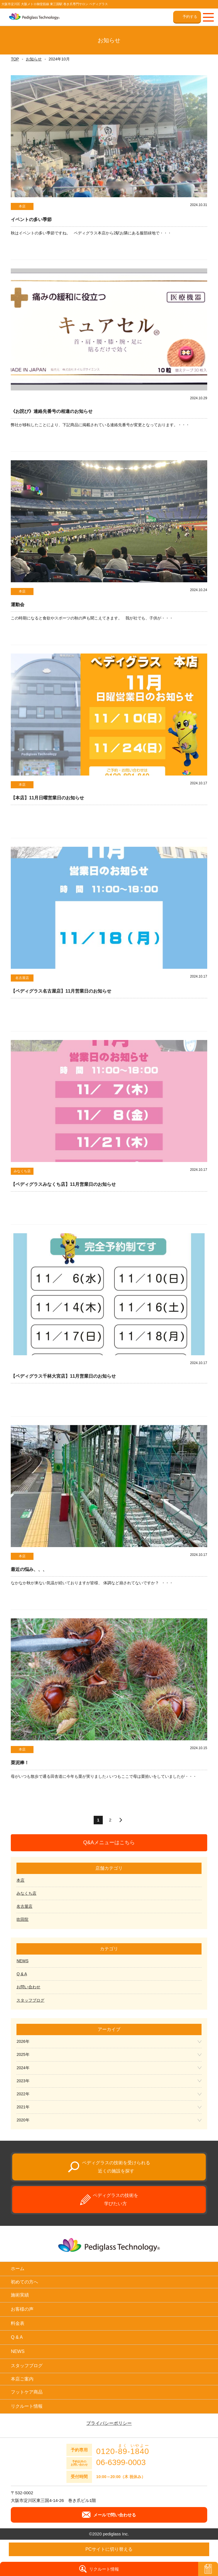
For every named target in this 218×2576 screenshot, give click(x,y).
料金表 (17, 2323)
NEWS (22, 1961)
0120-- (122, 2449)
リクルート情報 (27, 2406)
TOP (15, 59)
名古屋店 (24, 1906)
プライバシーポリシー (109, 2423)
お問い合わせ (28, 1987)
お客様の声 (22, 2309)
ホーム (17, 2268)
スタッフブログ (30, 2000)
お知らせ (34, 59)
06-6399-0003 (121, 2462)
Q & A (21, 1974)
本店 (20, 1880)
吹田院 (22, 1919)
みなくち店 (26, 1893)
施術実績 (20, 2295)
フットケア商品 (27, 2392)
